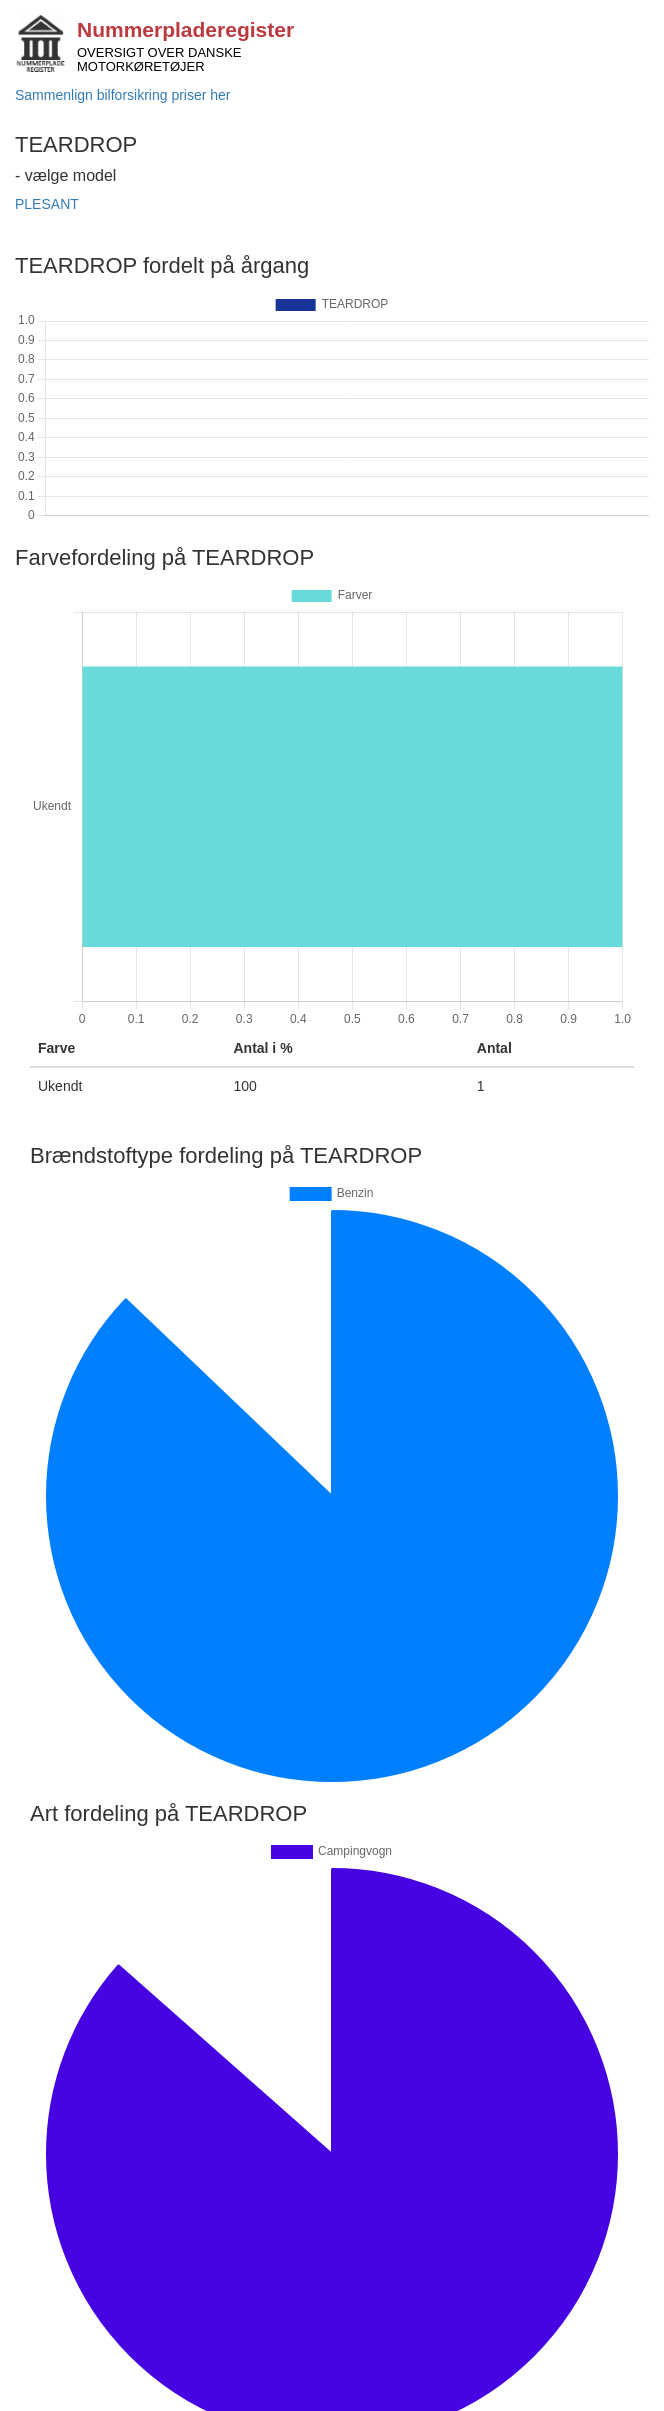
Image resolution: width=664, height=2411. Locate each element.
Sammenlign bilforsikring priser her (123, 95)
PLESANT (47, 204)
